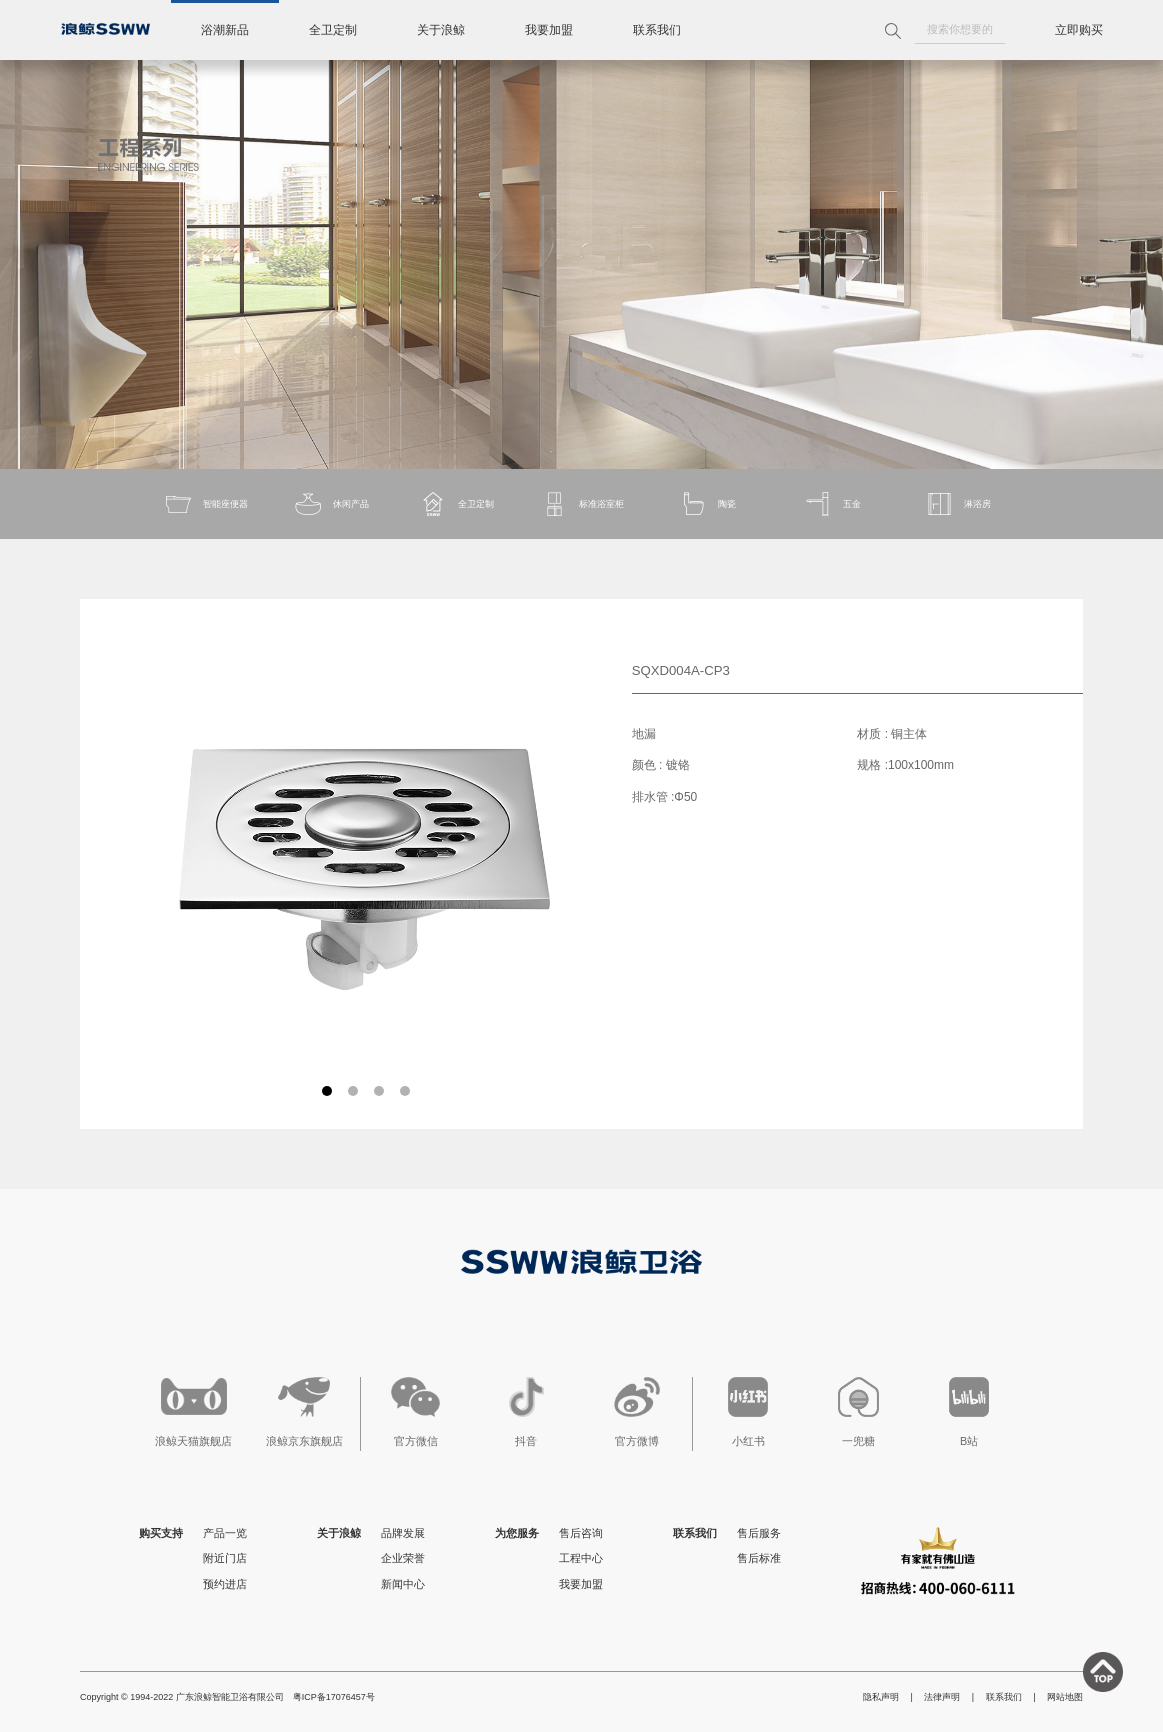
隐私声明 (881, 1697)
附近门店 (225, 1558)
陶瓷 (707, 504)
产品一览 (225, 1533)
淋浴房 (957, 504)
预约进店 (225, 1584)
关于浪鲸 (441, 30)
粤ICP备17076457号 (334, 1697)
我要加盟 (549, 30)
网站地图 (1065, 1697)
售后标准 (759, 1558)
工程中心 (581, 1558)
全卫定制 (333, 30)
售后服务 (759, 1533)
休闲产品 (331, 504)
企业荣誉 (403, 1558)
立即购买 (1079, 30)
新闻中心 (403, 1584)
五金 (832, 504)
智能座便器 (205, 504)
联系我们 (657, 30)
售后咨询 (581, 1533)
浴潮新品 (225, 30)
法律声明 (942, 1697)
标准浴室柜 (581, 504)
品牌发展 (403, 1533)
